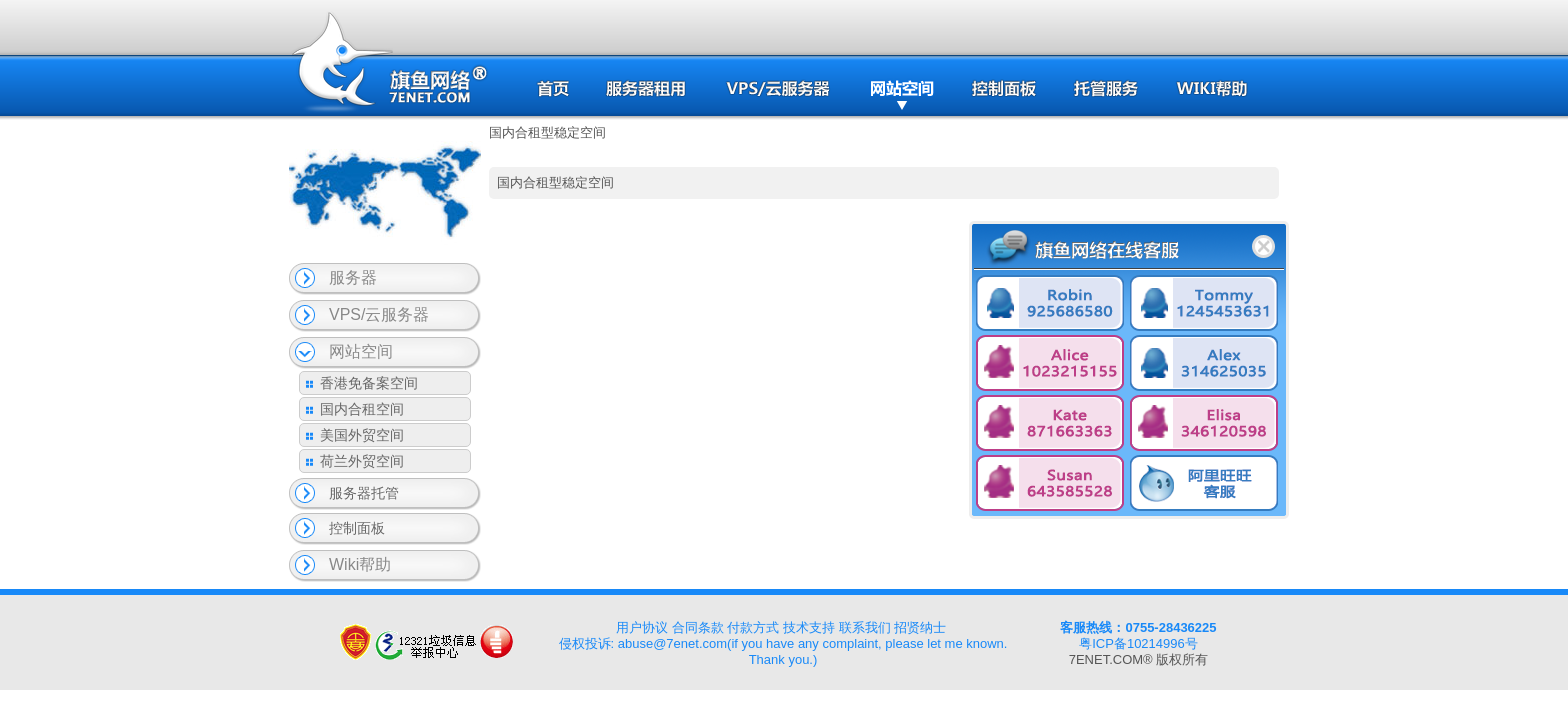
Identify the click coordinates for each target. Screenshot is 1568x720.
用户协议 (642, 627)
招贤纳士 (920, 627)
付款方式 (753, 627)
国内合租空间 (362, 409)
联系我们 (865, 627)
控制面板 (357, 528)
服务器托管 (364, 493)
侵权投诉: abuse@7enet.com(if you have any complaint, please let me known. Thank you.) (783, 651)
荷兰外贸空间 (362, 461)
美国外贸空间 (362, 435)
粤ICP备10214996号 (1138, 643)
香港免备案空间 (369, 383)
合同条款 (698, 627)
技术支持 (809, 627)
